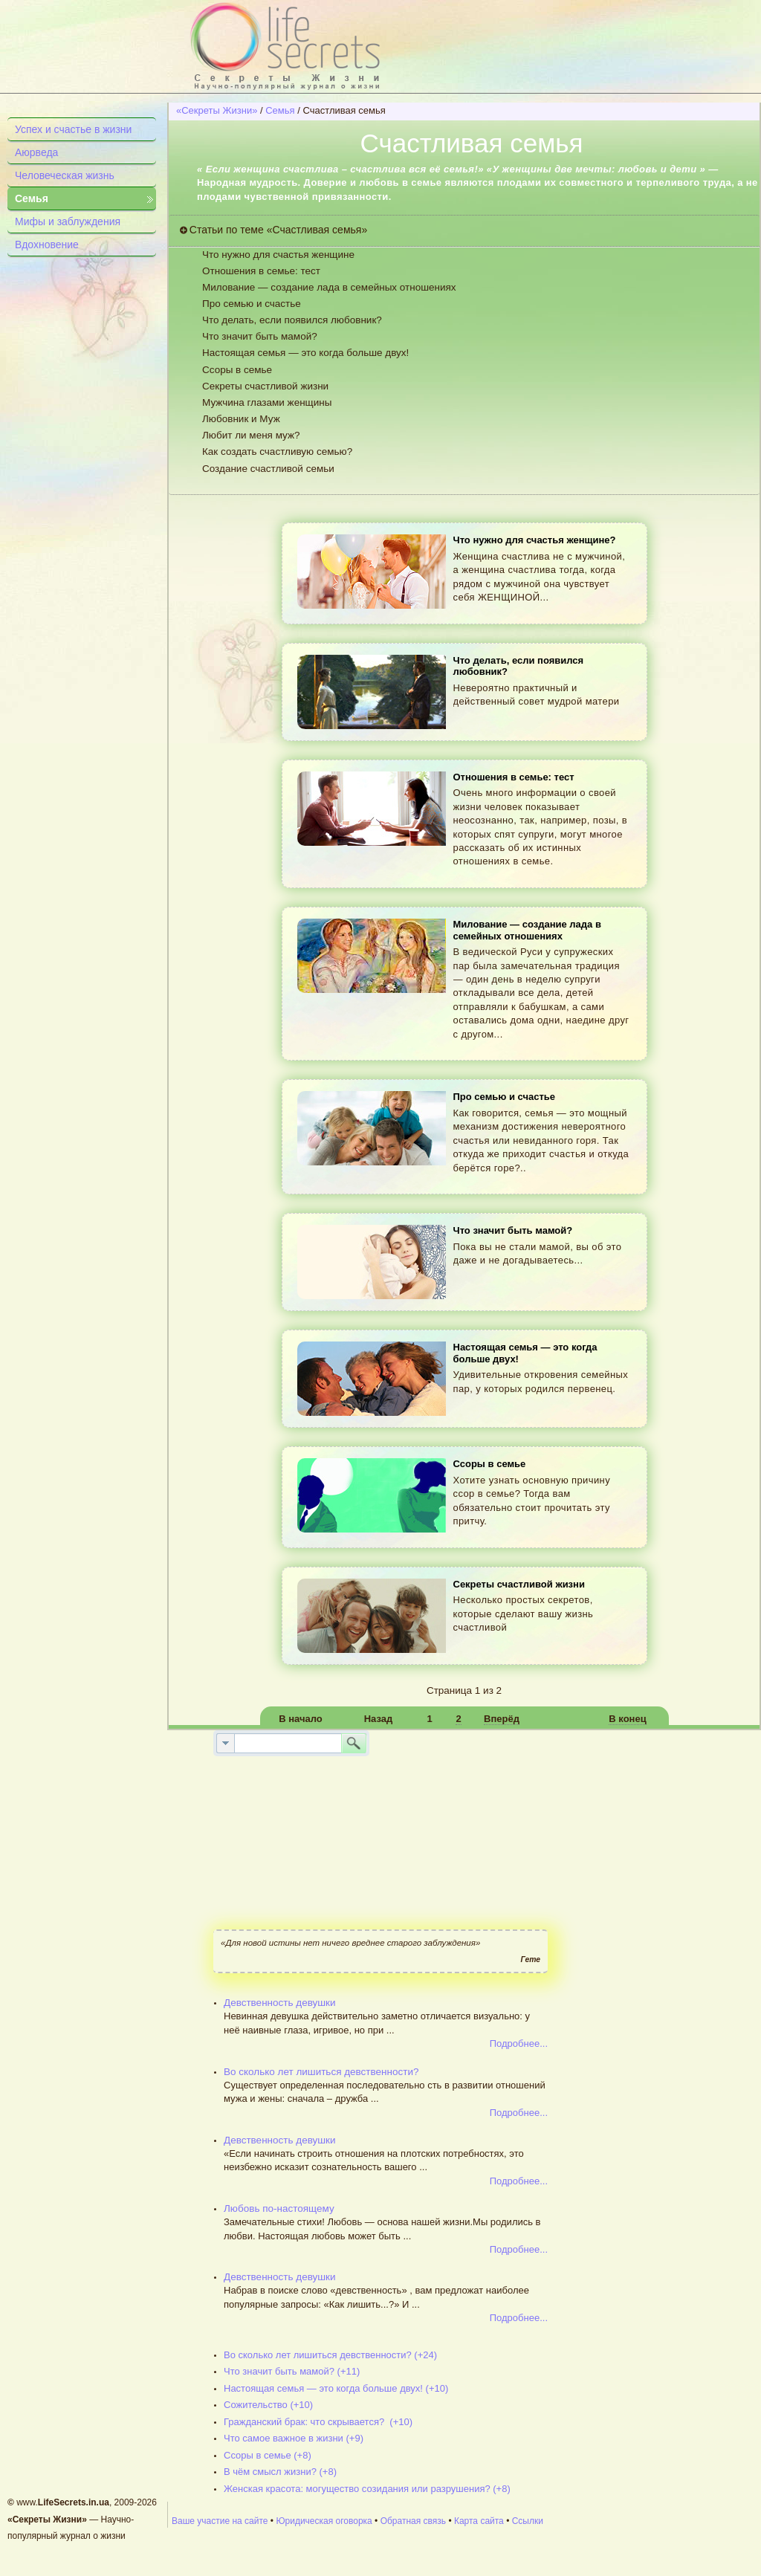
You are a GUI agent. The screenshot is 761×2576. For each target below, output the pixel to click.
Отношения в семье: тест (261, 270)
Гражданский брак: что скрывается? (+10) (318, 2421)
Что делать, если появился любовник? (292, 320)
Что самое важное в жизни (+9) (293, 2438)
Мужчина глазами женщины (266, 402)
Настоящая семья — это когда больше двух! (305, 352)
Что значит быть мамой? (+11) (292, 2371)
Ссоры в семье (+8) (267, 2455)
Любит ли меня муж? (251, 435)
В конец (627, 1718)
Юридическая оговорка (324, 2521)
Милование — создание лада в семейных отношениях (329, 287)
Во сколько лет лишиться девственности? (321, 2071)
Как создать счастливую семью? (277, 451)
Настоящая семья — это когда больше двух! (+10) (336, 2388)
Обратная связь (413, 2521)
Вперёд (501, 1718)
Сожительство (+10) (268, 2404)
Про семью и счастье (251, 303)
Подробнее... (519, 2043)
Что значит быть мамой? (259, 336)
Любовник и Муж (241, 418)
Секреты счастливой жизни (265, 386)
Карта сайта (479, 2521)
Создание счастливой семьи (268, 468)
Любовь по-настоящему (279, 2208)
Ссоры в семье (237, 369)
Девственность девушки (280, 2002)
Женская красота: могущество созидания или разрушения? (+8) (367, 2488)
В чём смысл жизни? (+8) (280, 2471)
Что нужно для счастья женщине (278, 254)
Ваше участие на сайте (220, 2521)
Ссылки (527, 2521)
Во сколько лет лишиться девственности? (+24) (330, 2354)
